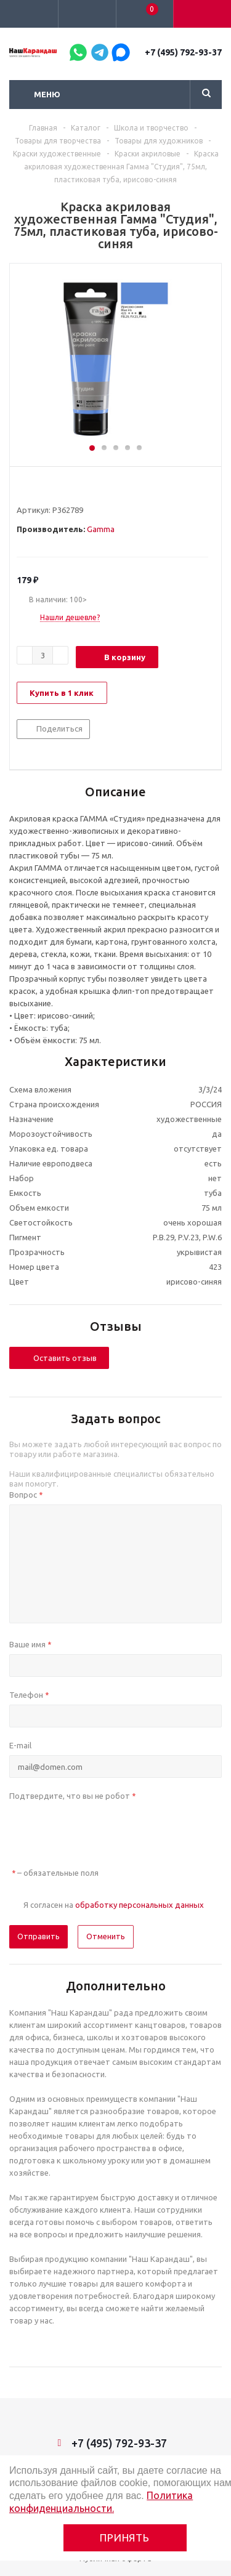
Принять (125, 2537)
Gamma (101, 529)
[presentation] (103, 1830)
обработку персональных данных (139, 1904)
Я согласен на (113, 1904)
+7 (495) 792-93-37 (183, 52)
